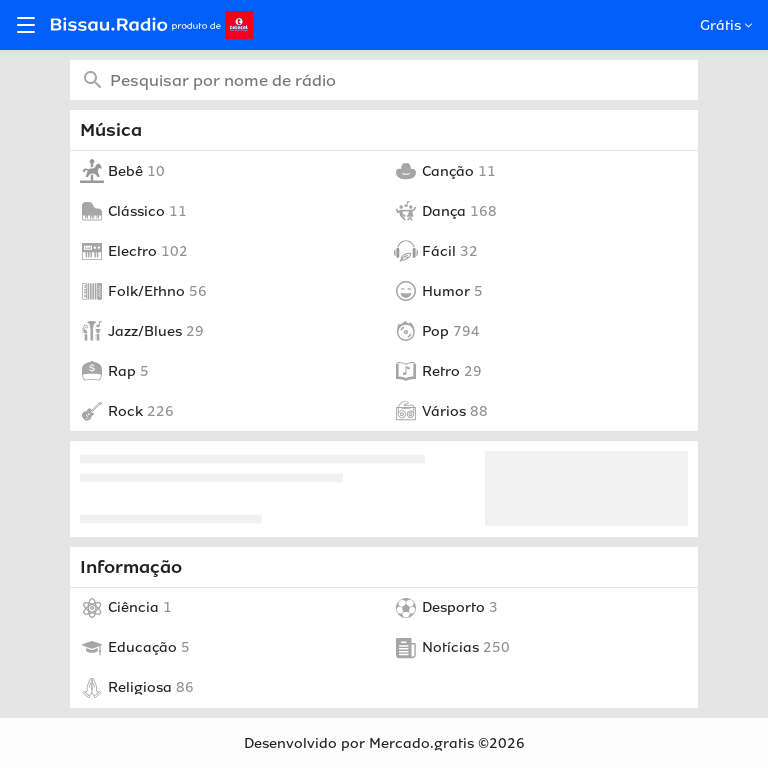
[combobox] (384, 80)
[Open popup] (746, 25)
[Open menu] (26, 25)
